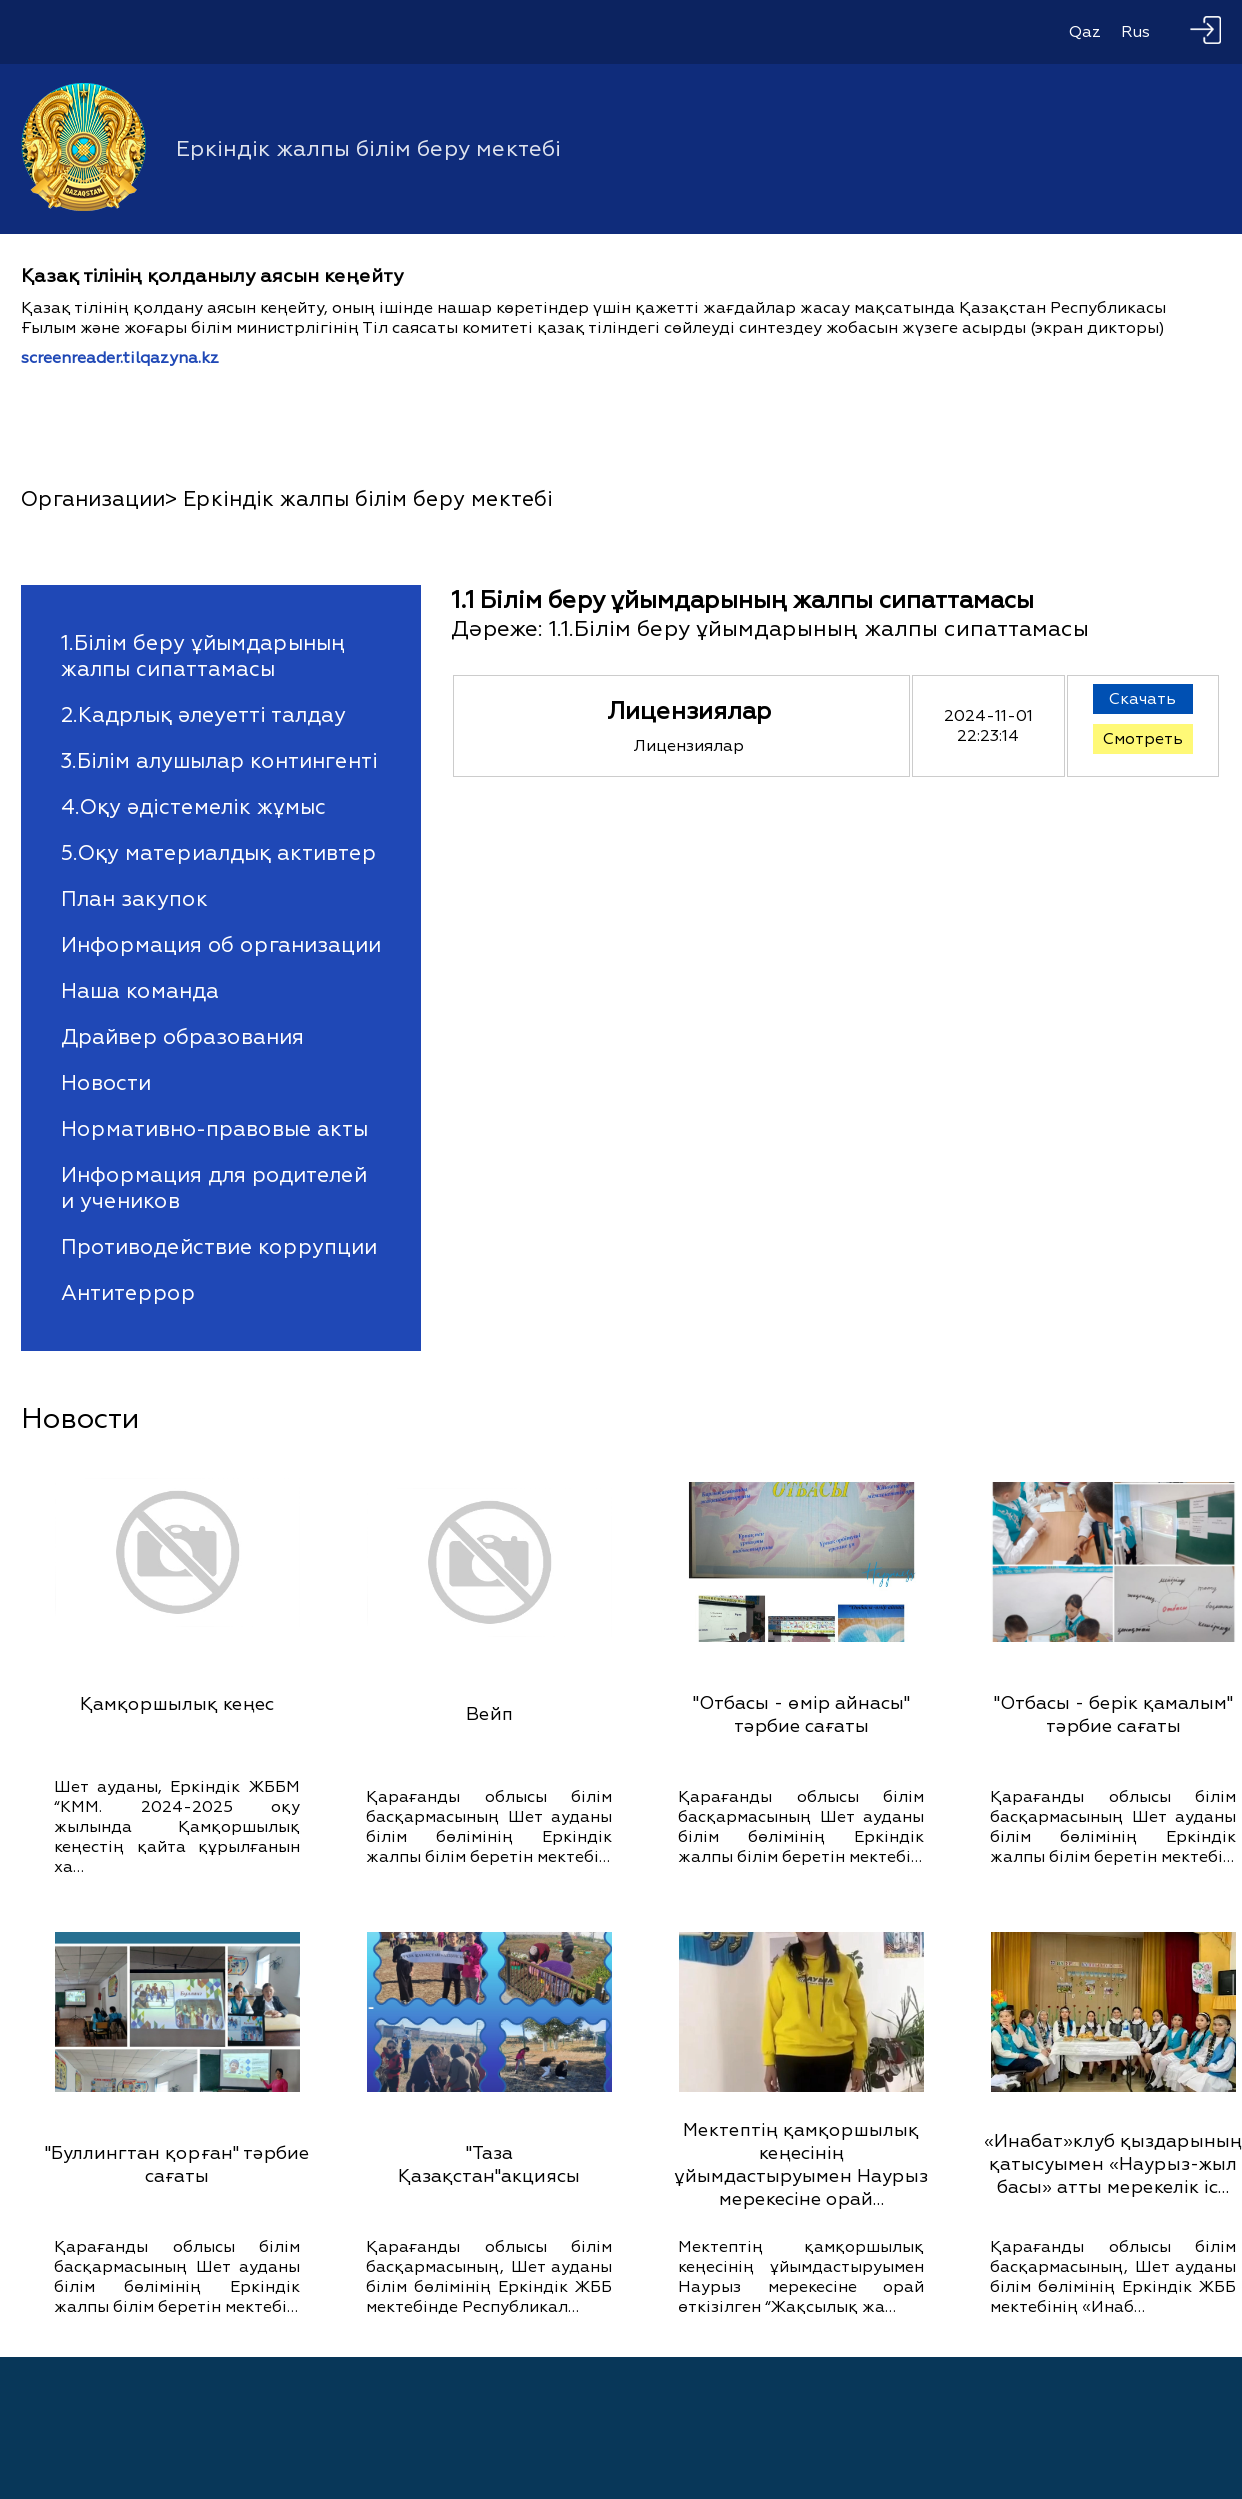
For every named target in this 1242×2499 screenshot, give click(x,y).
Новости (106, 1083)
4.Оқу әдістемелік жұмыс (193, 807)
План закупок (134, 899)
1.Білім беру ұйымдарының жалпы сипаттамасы (203, 656)
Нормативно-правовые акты (214, 1129)
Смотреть (1143, 739)
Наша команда (140, 991)
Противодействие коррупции (219, 1247)
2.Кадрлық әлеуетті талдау (203, 715)
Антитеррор (128, 1293)
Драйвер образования (182, 1037)
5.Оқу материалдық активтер (218, 853)
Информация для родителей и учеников (214, 1188)
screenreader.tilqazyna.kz (120, 358)
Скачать (1142, 699)
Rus (1135, 32)
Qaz (1085, 32)
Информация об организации (221, 945)
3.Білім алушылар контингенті (219, 761)
